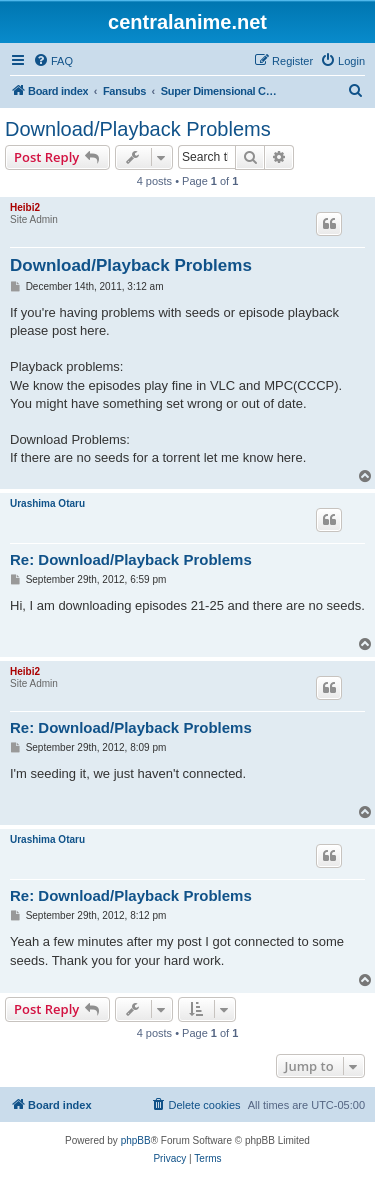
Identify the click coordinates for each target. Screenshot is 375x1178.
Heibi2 (25, 207)
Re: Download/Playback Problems (131, 559)
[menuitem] (53, 61)
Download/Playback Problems (138, 129)
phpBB (136, 1140)
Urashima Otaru (47, 503)
